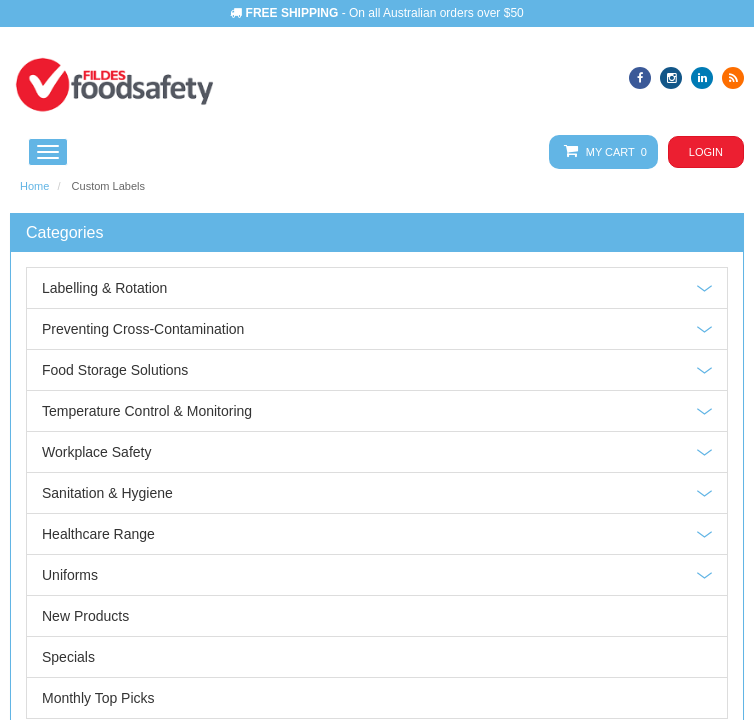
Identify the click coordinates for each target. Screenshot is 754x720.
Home (34, 186)
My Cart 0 (601, 151)
